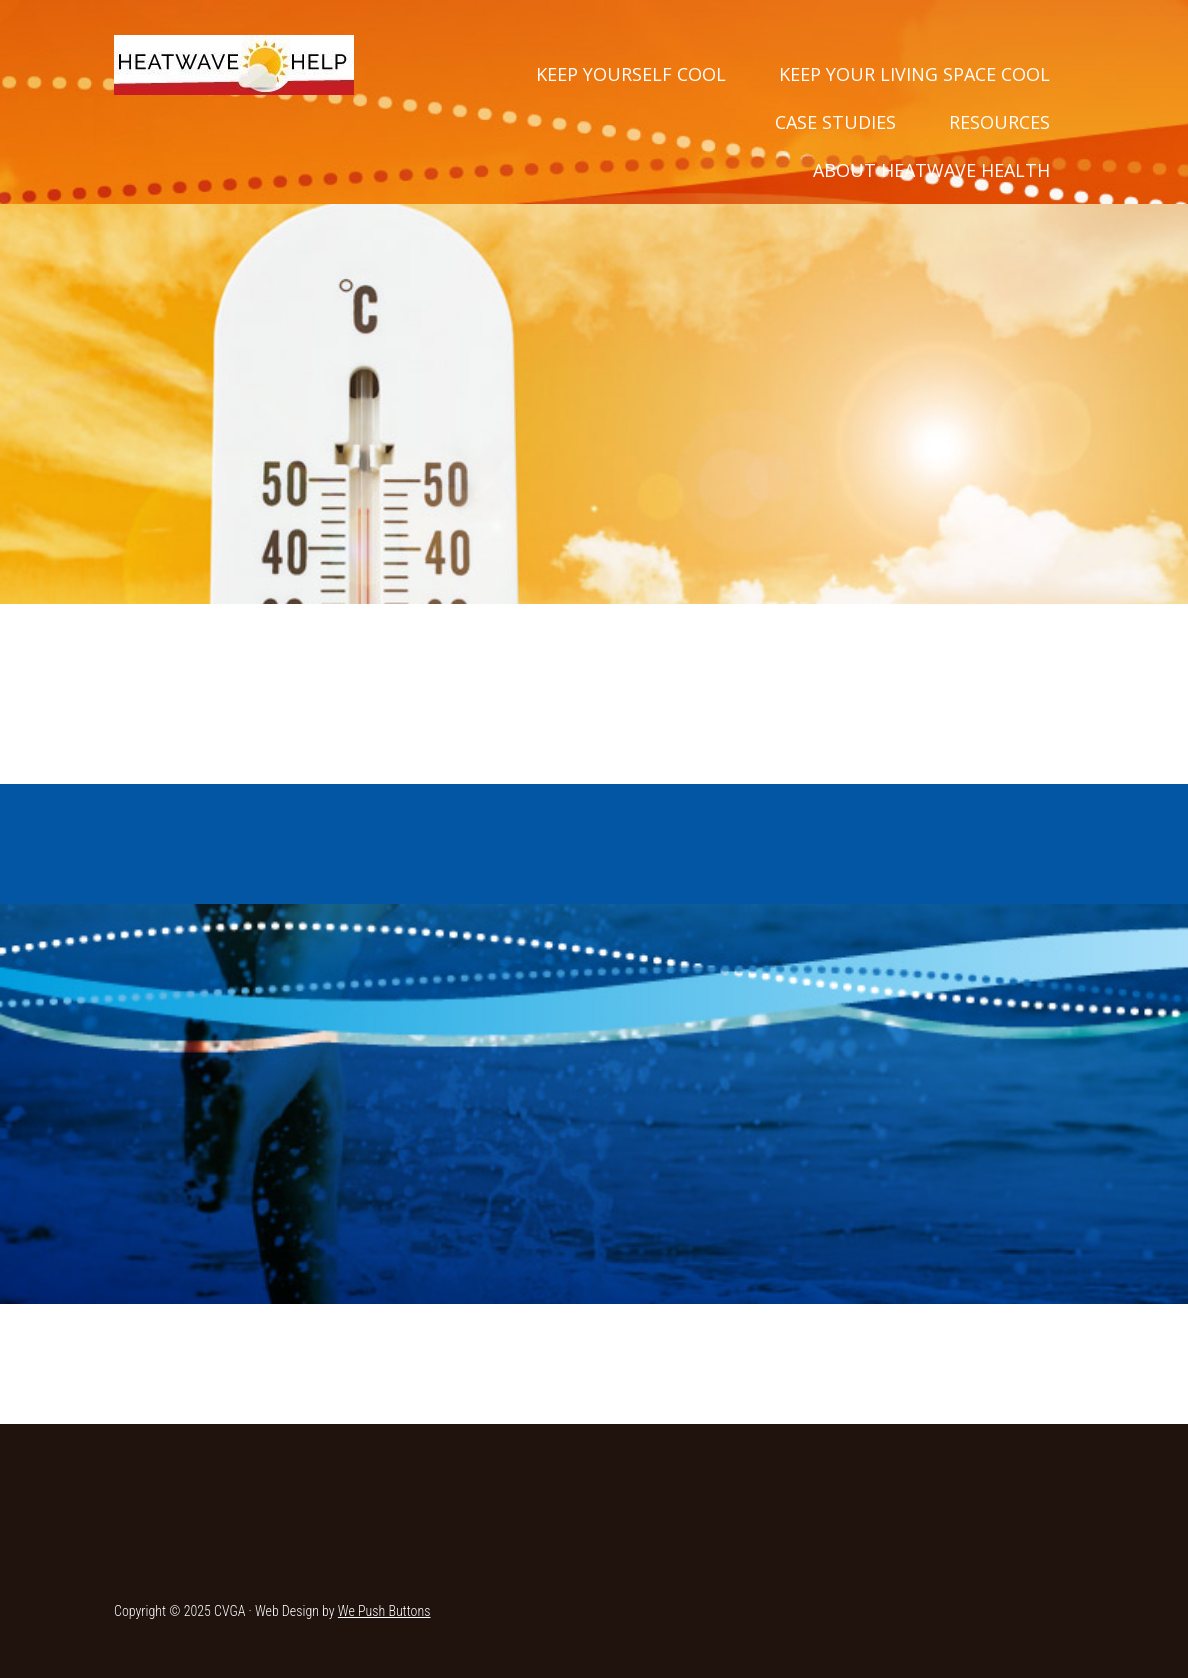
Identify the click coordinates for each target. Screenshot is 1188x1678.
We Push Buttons (384, 1611)
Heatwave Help (234, 65)
